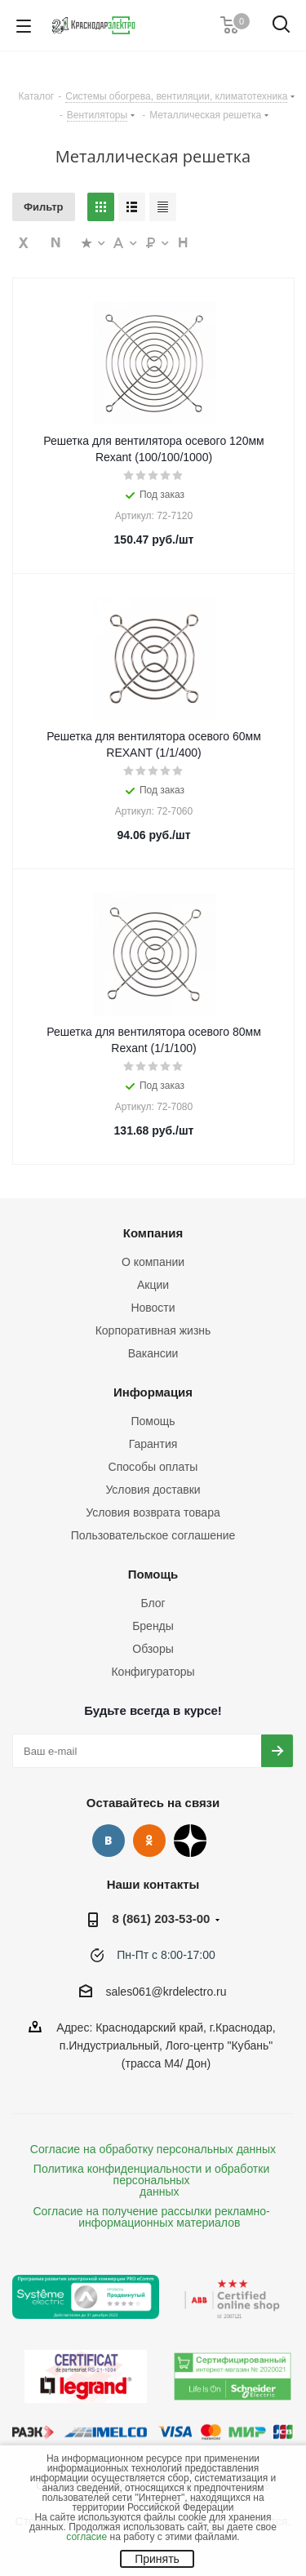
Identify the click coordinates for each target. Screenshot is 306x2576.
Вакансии (153, 1353)
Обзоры (153, 1648)
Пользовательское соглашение (153, 1535)
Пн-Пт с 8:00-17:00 (166, 1954)
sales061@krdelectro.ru (165, 1991)
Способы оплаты (153, 1466)
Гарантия (153, 1443)
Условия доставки (152, 1489)
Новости (153, 1307)
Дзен (190, 1840)
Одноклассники (149, 1840)
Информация (153, 1392)
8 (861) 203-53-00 (162, 1918)
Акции (153, 1284)
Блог (152, 1603)
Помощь (153, 1421)
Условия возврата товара (153, 1512)
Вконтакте (108, 1840)
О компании (153, 1261)
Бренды (153, 1625)
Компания (153, 1233)
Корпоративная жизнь (153, 1330)
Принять (157, 2558)
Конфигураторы (152, 1671)
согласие (86, 2537)
